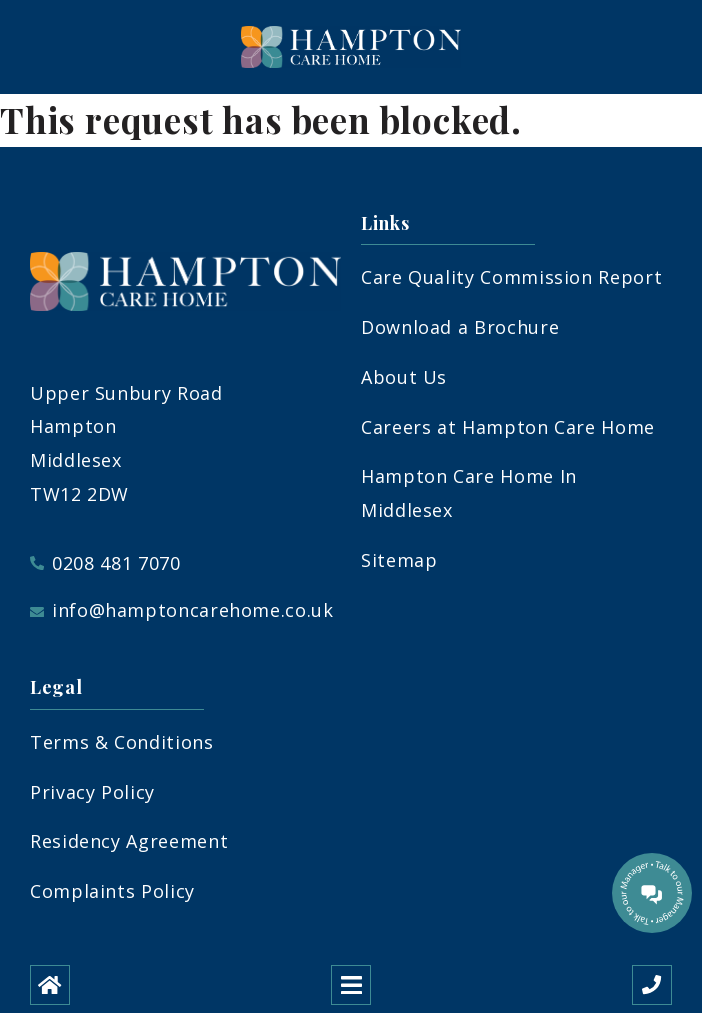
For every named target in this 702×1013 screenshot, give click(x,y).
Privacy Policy (92, 792)
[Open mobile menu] (351, 985)
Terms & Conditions (122, 742)
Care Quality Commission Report (511, 277)
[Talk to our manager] (652, 893)
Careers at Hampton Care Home (508, 427)
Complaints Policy (112, 891)
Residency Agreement (129, 841)
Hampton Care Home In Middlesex (469, 493)
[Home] (50, 985)
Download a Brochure (460, 327)
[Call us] (652, 985)
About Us (404, 377)
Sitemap (399, 560)
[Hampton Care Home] (351, 47)
